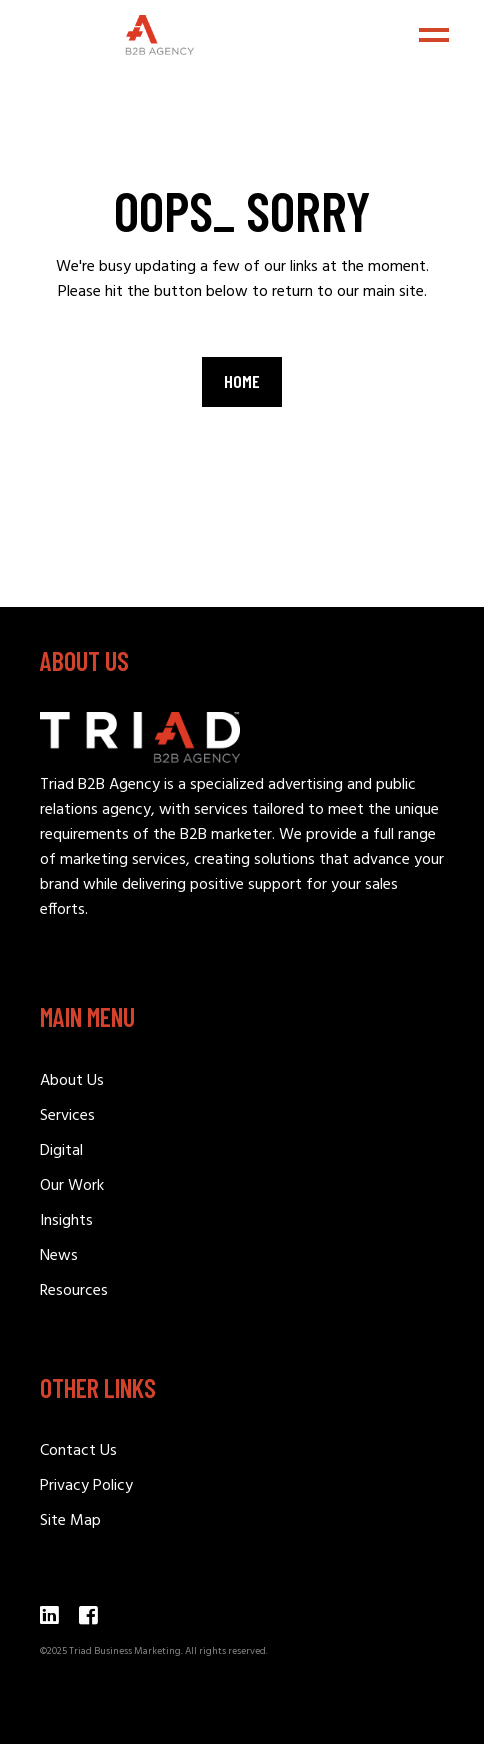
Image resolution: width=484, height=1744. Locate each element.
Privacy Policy (86, 1486)
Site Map (70, 1521)
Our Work (72, 1186)
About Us (72, 1081)
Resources (74, 1291)
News (59, 1256)
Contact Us (78, 1451)
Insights (66, 1221)
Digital (61, 1151)
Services (67, 1116)
